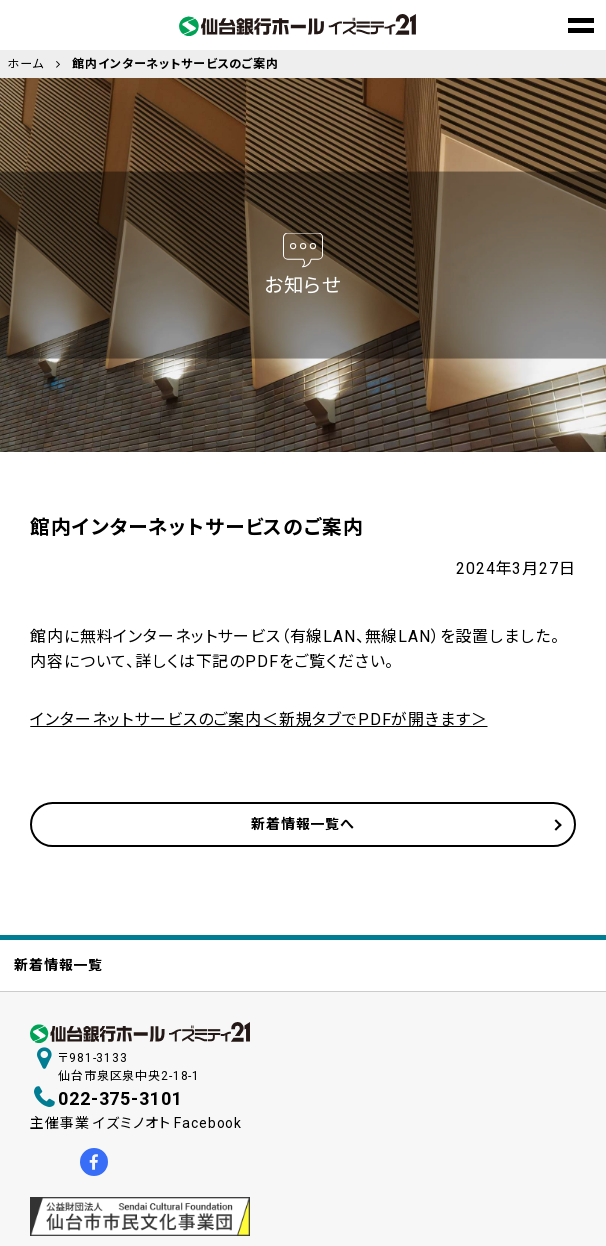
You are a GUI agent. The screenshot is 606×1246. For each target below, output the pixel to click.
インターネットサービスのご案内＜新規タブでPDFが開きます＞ (258, 719)
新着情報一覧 (58, 965)
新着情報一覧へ (303, 824)
